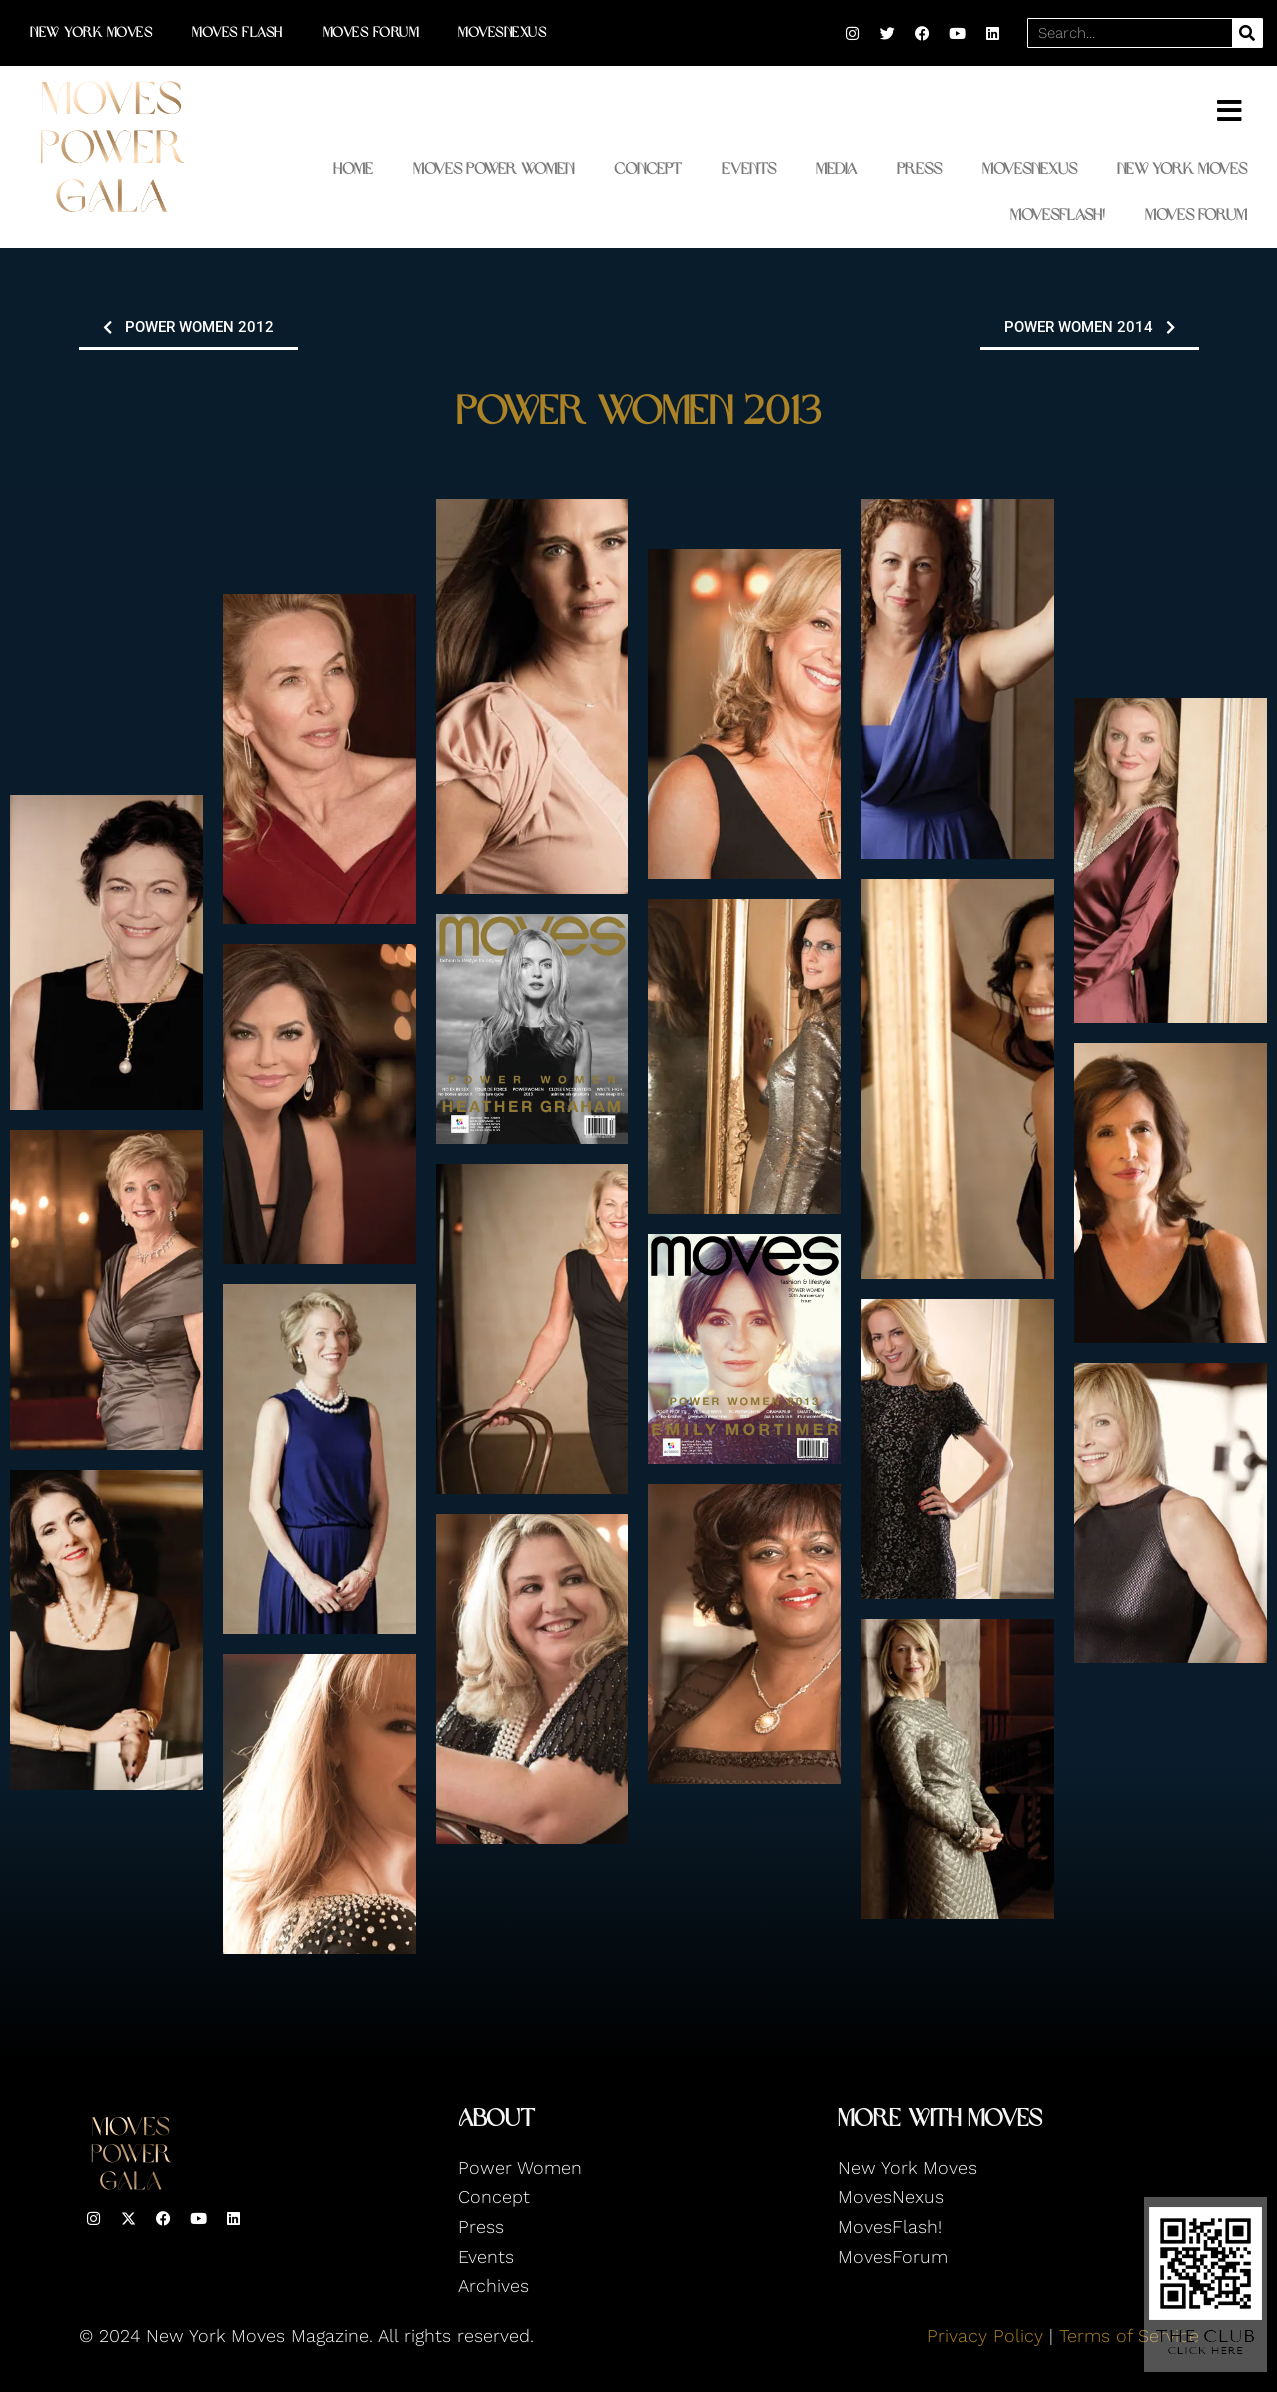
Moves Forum (371, 32)
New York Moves (91, 32)
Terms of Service (1129, 2335)
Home (353, 168)
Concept (648, 168)
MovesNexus (502, 32)
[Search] (1247, 33)
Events (749, 168)
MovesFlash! (1057, 214)
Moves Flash (237, 32)
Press (919, 168)
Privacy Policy (985, 2335)
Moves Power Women (493, 168)
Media (836, 168)
